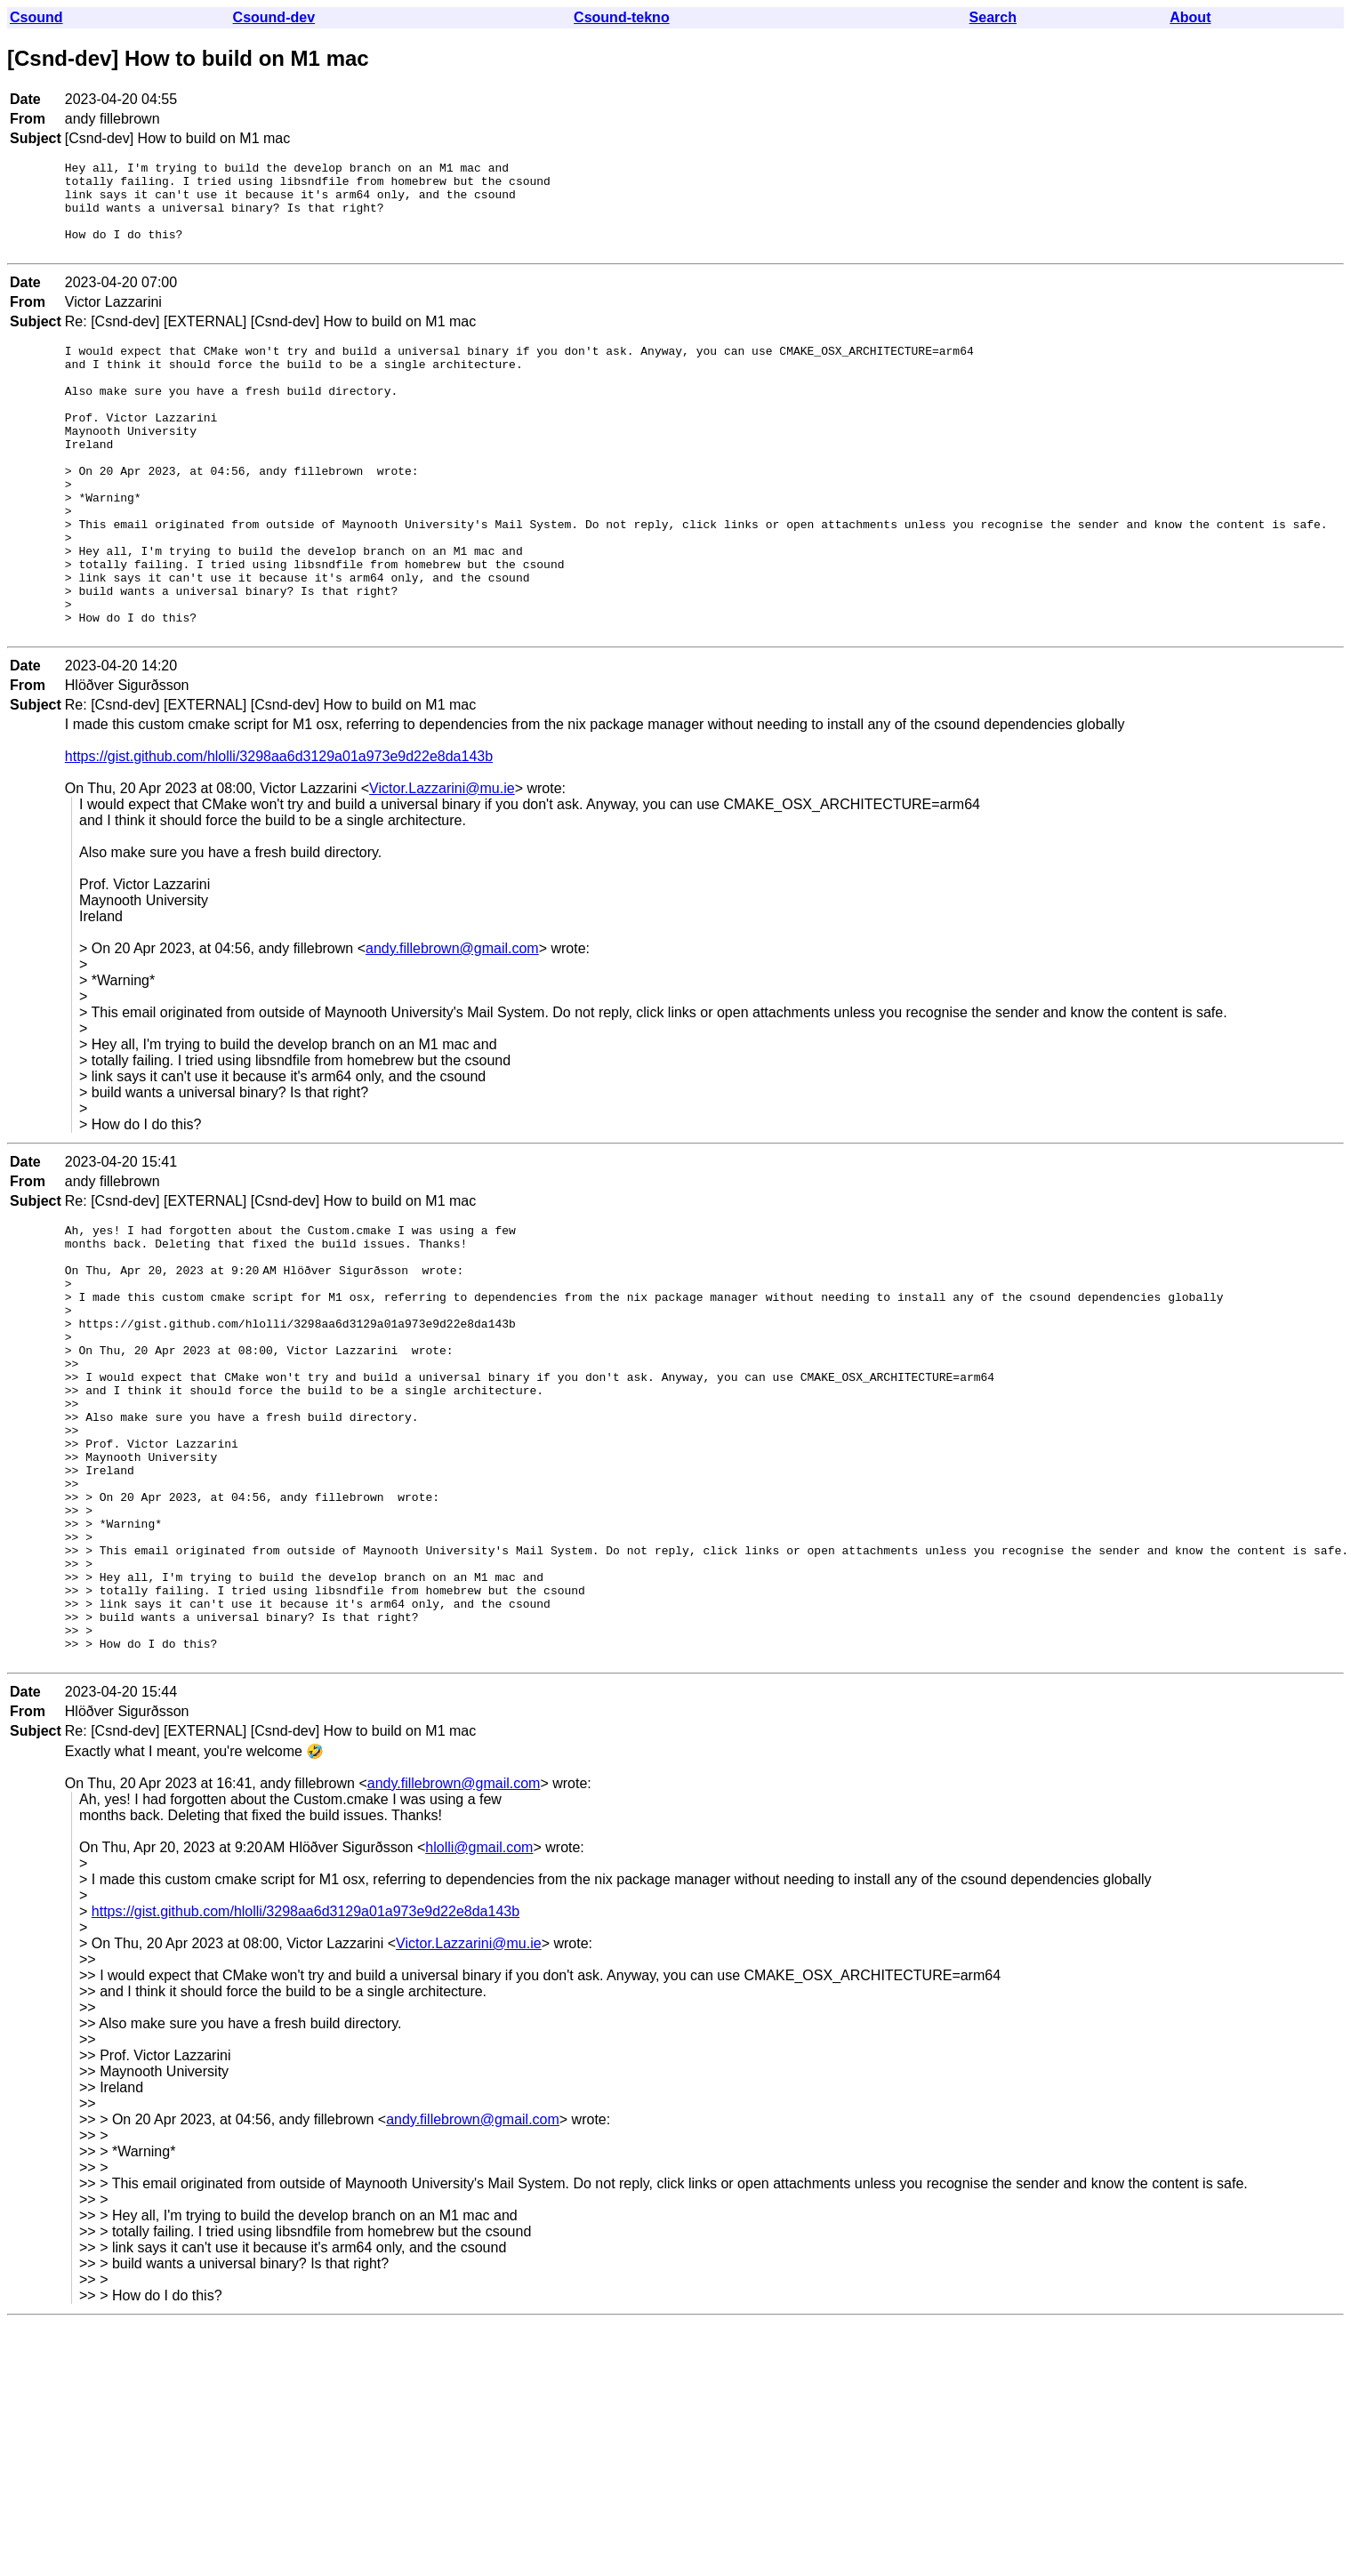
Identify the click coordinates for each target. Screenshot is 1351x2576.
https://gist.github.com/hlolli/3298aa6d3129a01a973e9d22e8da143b (279, 828)
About (1190, 17)
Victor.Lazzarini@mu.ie (442, 860)
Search (993, 17)
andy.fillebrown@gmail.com (452, 1020)
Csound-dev (274, 17)
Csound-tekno (622, 17)
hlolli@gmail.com (479, 2004)
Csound (36, 17)
